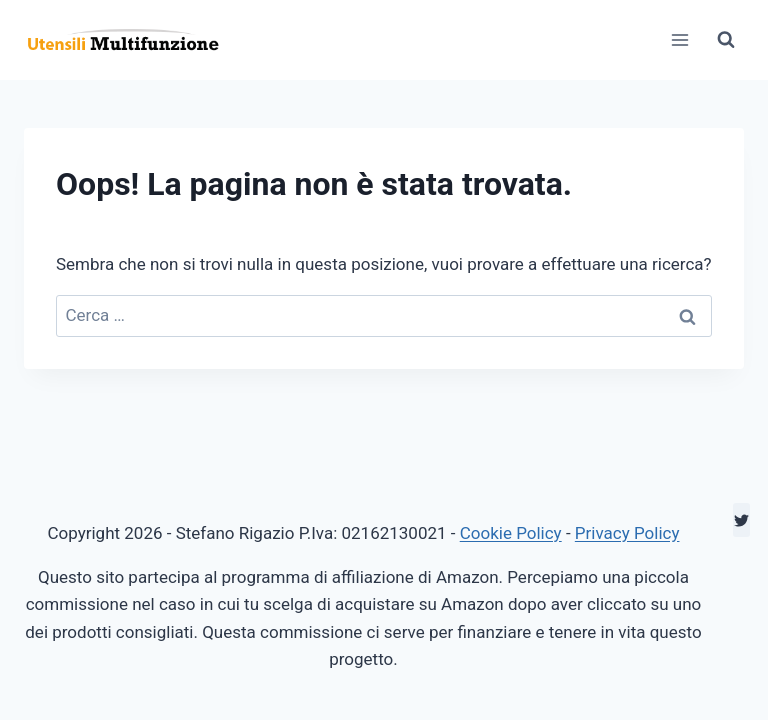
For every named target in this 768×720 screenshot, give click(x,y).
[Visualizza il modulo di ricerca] (726, 40)
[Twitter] (741, 520)
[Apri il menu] (679, 39)
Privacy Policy (627, 533)
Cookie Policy (511, 533)
